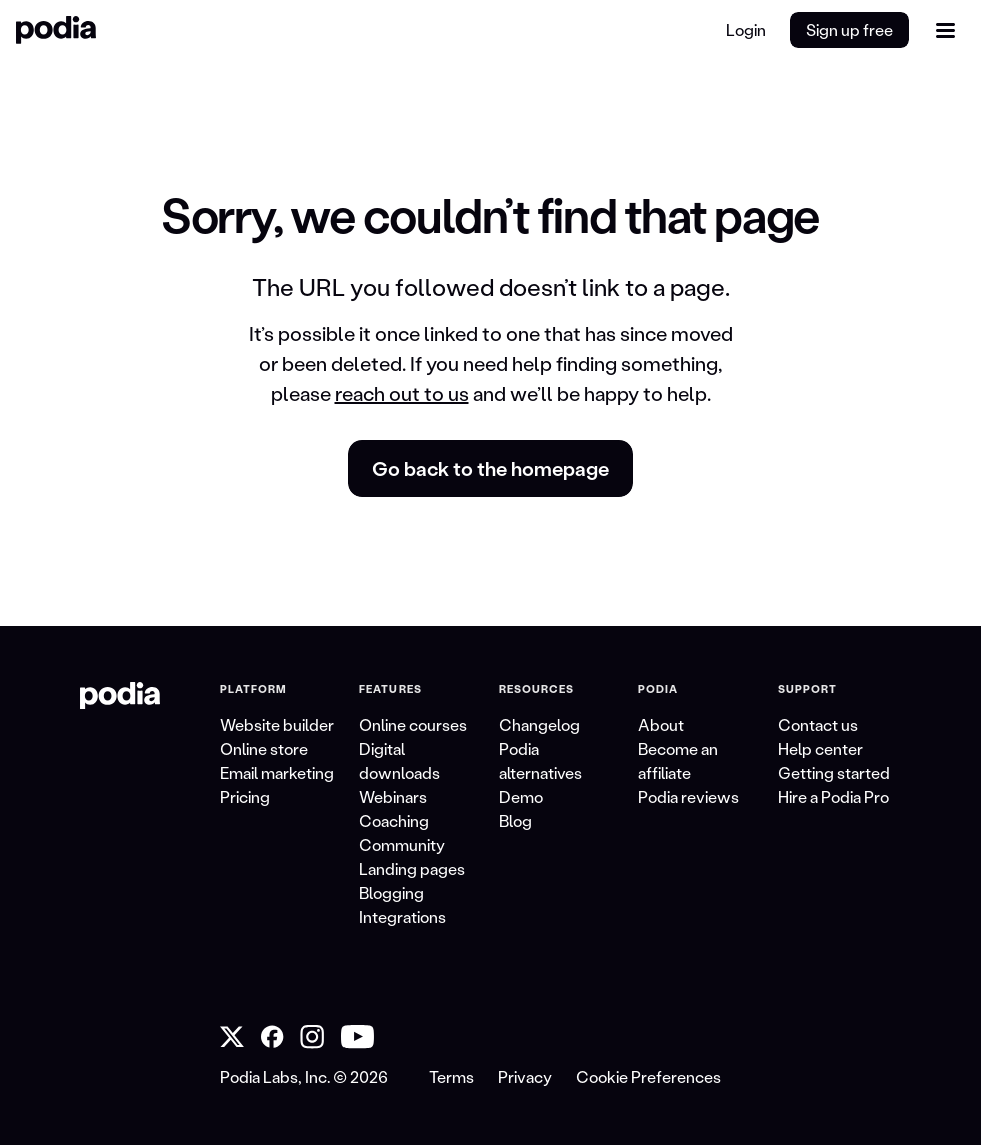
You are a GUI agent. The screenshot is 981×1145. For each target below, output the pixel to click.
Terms (451, 1076)
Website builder (277, 724)
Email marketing (277, 772)
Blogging (391, 892)
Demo (521, 796)
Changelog (539, 724)
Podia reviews (688, 796)
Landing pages (412, 868)
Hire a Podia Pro (833, 796)
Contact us (818, 724)
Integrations (402, 916)
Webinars (393, 796)
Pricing (245, 796)
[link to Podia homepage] (120, 696)
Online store (264, 748)
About (661, 724)
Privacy (525, 1076)
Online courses (413, 724)
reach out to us (402, 393)
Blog (515, 820)
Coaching (394, 820)
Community (402, 844)
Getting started (834, 772)
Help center (820, 748)
